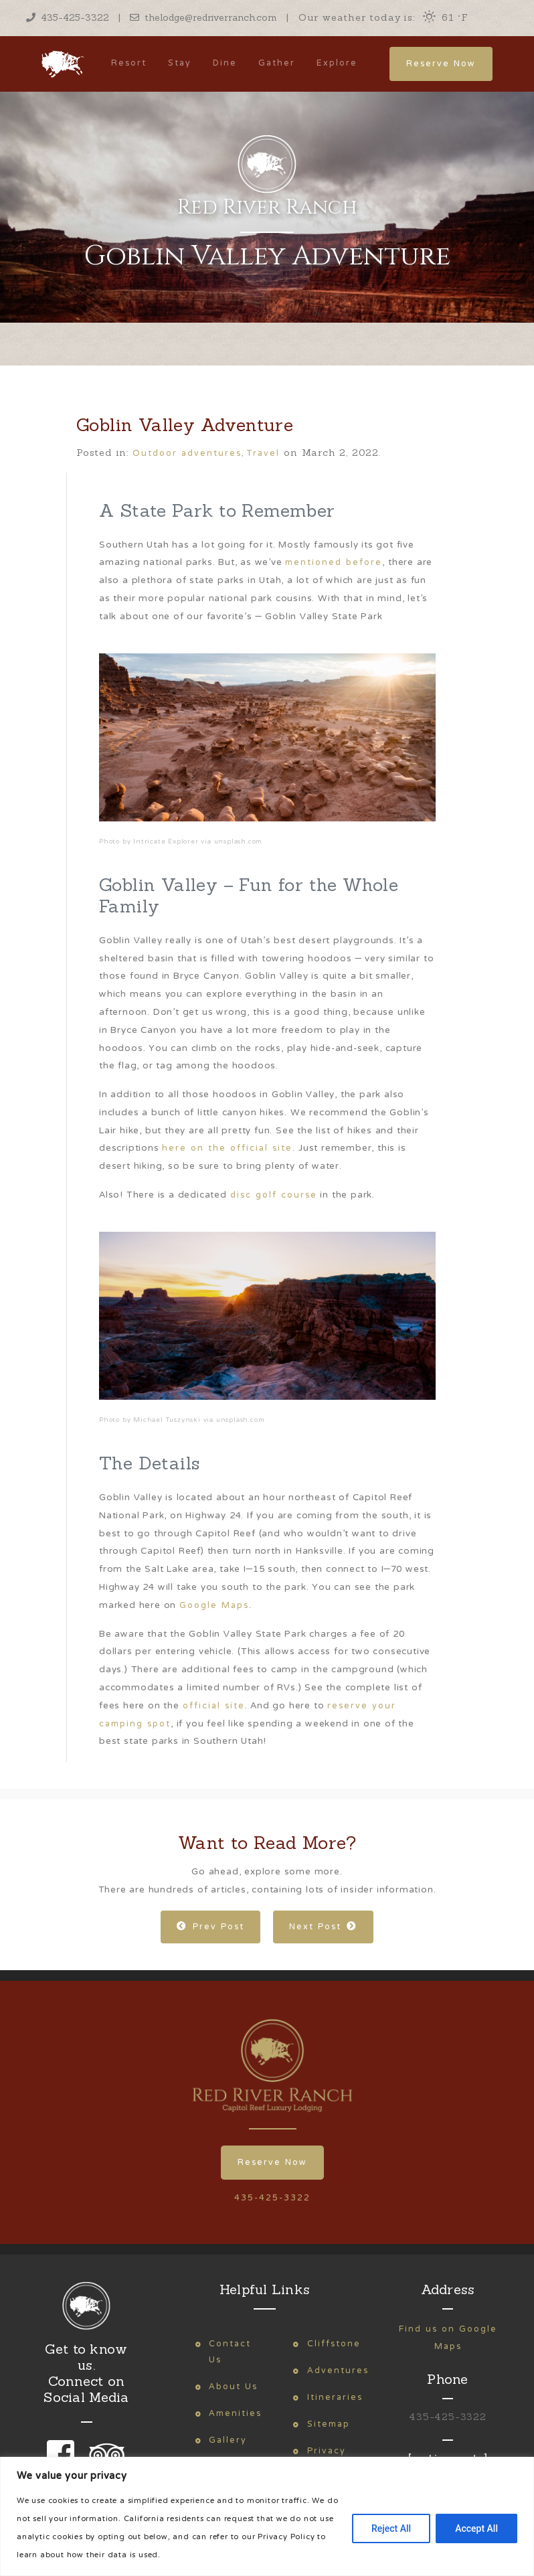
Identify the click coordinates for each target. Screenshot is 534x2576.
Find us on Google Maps (448, 2338)
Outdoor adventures (187, 453)
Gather (276, 63)
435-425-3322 (67, 17)
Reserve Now (441, 64)
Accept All (476, 2528)
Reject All (391, 2528)
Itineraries (335, 2398)
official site (214, 1706)
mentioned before (333, 563)
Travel (263, 453)
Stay (179, 63)
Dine (225, 63)
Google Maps (214, 1606)
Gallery (228, 2440)
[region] (267, 2516)
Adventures (338, 2371)
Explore (337, 63)
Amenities (235, 2414)
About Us (233, 2387)
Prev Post (210, 1927)
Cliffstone (334, 2344)
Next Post (323, 1927)
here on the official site (227, 1148)
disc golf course (273, 1195)
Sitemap (328, 2424)
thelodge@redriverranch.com (203, 17)
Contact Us (230, 2352)
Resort (129, 63)
